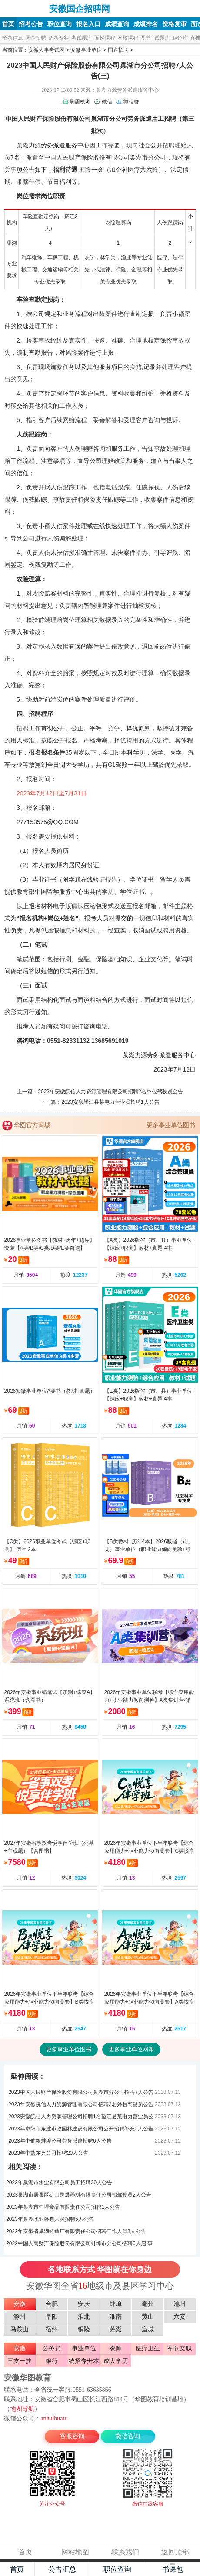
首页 (8, 23)
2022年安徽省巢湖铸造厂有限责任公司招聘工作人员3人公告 (76, 2231)
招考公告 (31, 23)
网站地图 (75, 2552)
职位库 (180, 38)
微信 (107, 102)
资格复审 (174, 23)
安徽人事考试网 (46, 50)
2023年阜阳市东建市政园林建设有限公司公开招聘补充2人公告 (80, 2129)
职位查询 (59, 23)
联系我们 (125, 2552)
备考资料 (58, 38)
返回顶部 (175, 2552)
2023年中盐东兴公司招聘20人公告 (48, 2153)
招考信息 (12, 38)
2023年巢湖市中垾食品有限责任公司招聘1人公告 (63, 2207)
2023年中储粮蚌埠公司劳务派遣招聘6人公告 (59, 2141)
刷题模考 (80, 102)
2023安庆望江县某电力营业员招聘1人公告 (110, 1102)
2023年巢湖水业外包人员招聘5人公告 (49, 2219)
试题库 (162, 38)
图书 (145, 38)
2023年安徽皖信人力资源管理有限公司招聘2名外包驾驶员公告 (110, 1091)
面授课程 (104, 38)
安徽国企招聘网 (25, 8)
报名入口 (88, 23)
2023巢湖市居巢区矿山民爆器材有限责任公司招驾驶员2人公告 (78, 2195)
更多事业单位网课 (131, 2049)
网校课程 (127, 38)
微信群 (131, 102)
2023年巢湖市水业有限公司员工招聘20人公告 (59, 2183)
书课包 (172, 2569)
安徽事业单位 (86, 50)
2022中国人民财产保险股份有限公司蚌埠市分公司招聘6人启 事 (79, 2243)
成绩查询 (117, 23)
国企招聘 (35, 38)
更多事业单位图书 (171, 1125)
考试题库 (81, 38)
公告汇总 (62, 2569)
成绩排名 (145, 23)
